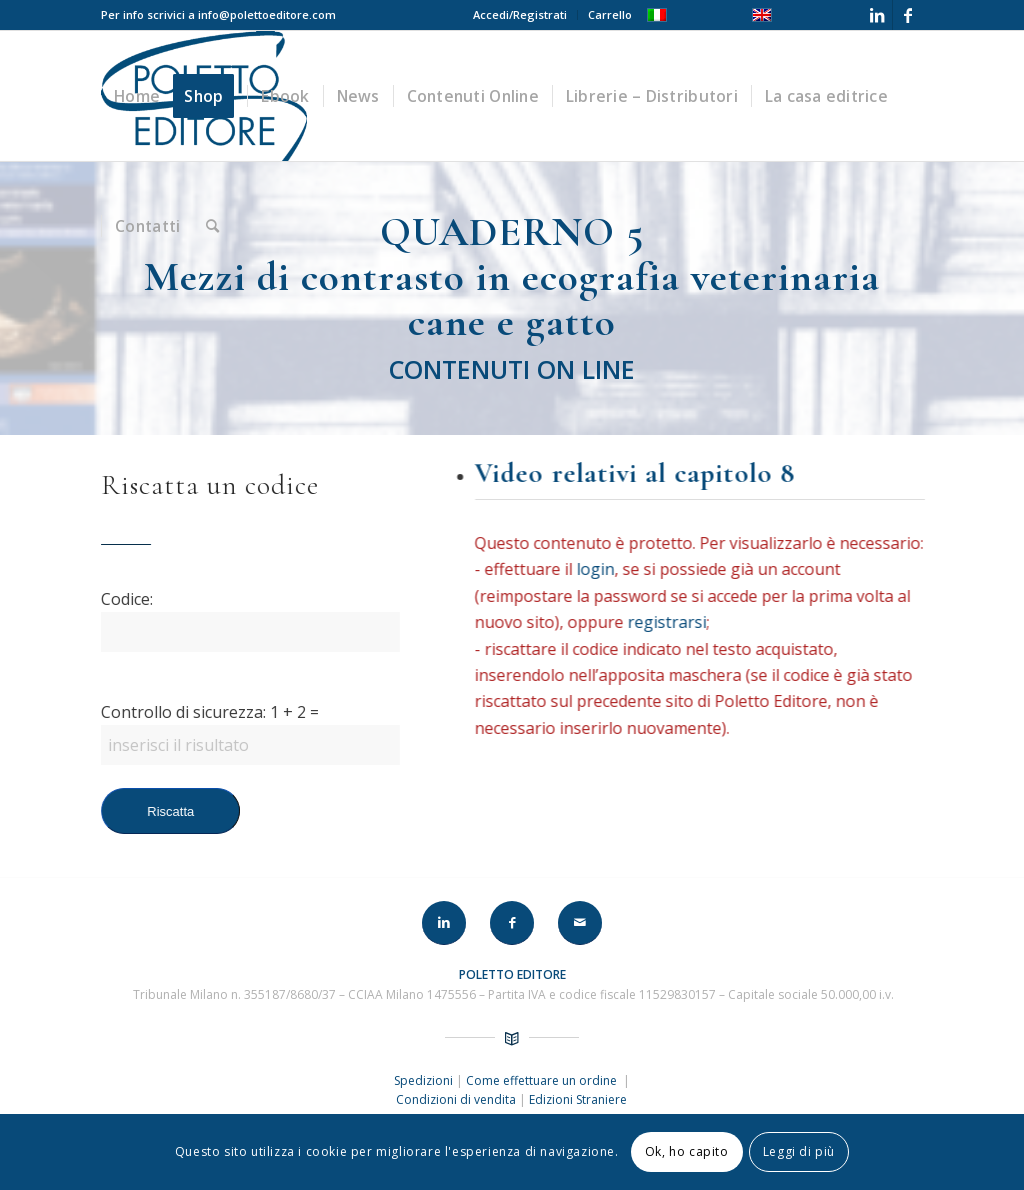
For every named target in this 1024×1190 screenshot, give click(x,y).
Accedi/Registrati (520, 14)
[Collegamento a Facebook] (908, 15)
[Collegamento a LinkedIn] (877, 15)
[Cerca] (212, 226)
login (598, 569)
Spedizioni (425, 1080)
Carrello (610, 14)
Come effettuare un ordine (543, 1080)
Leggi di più (799, 1151)
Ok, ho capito (687, 1151)
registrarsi (669, 622)
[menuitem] (520, 15)
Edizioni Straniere (578, 1099)
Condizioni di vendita (456, 1099)
